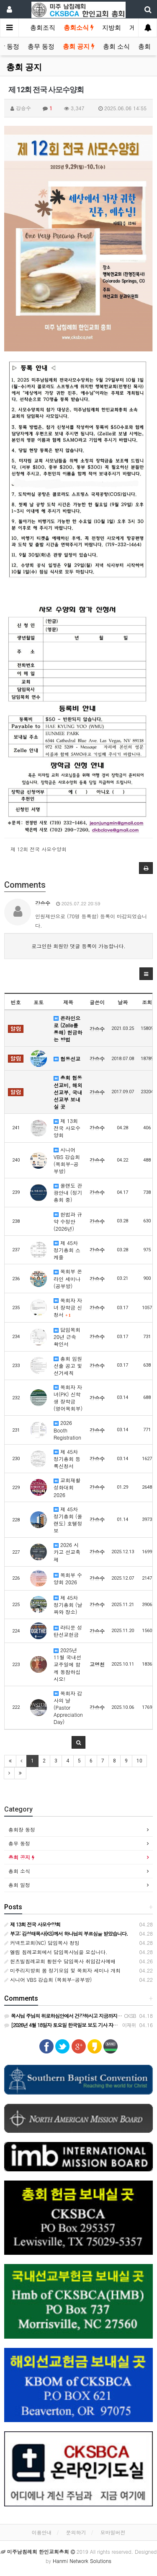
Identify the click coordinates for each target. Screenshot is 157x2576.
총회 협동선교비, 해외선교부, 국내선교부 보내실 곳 (68, 1092)
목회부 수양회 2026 (68, 1578)
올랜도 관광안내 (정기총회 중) (68, 1192)
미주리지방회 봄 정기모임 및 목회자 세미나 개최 (62, 1970)
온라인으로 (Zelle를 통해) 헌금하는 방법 (68, 1028)
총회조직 (42, 27)
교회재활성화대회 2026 (67, 1487)
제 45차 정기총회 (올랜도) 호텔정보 (68, 1519)
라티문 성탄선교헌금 (68, 1631)
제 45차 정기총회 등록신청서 (67, 1458)
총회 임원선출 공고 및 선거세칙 (68, 1365)
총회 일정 (19, 1884)
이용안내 (41, 2532)
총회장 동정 (21, 1829)
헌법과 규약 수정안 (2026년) (68, 1221)
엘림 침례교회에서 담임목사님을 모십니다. (56, 1951)
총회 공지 (79, 46)
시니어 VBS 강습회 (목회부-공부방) (67, 1160)
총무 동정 (41, 46)
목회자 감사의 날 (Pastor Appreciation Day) (68, 1708)
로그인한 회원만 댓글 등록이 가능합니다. (78, 945)
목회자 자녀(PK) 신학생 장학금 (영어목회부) (68, 1397)
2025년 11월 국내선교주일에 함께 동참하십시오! (67, 1664)
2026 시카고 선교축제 (67, 1551)
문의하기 (76, 2532)
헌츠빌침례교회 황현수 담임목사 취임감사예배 (60, 1961)
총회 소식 (116, 46)
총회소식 (79, 27)
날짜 (123, 1002)
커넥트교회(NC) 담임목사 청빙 (42, 1942)
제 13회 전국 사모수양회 (67, 1128)
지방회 (111, 27)
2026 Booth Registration (67, 1429)
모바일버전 (113, 2532)
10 (139, 1761)
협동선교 (67, 1058)
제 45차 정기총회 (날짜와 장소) (68, 1604)
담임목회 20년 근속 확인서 (67, 1336)
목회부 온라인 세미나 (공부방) (68, 1278)
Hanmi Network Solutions (82, 2560)
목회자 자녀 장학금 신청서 (68, 1307)
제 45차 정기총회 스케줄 (67, 1250)
